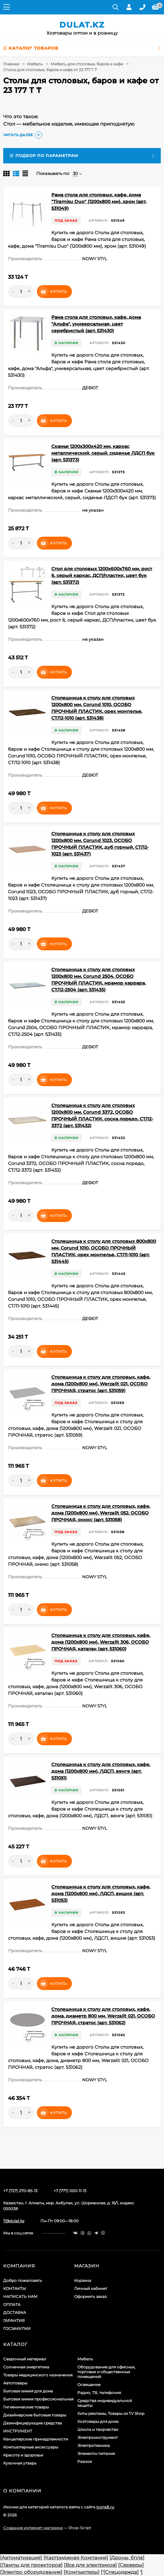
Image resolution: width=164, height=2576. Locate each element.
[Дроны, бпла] (126, 2558)
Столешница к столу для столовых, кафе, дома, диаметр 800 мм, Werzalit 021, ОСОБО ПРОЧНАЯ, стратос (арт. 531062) (103, 2016)
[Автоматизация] (21, 2558)
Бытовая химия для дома (28, 2391)
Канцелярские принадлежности (35, 2439)
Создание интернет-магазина (33, 2527)
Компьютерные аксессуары (30, 2447)
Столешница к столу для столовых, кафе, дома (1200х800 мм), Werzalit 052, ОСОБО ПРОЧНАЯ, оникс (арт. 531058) (100, 1513)
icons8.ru (105, 2507)
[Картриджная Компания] (75, 2558)
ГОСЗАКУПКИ (16, 2328)
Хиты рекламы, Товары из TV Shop (110, 2413)
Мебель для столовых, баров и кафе (87, 64)
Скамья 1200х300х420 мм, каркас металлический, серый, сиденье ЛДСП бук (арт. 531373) (103, 453)
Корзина (82, 2280)
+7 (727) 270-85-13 (20, 2190)
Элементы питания (96, 2453)
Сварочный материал (24, 2359)
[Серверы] (131, 2565)
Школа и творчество (97, 2429)
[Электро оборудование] (31, 2572)
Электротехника (93, 2445)
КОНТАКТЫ (14, 2288)
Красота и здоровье (23, 2455)
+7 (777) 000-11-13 (70, 2190)
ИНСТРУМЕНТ (17, 2431)
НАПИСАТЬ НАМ (20, 2296)
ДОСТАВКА (14, 2312)
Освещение (88, 2384)
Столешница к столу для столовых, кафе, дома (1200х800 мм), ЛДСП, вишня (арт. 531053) (100, 1893)
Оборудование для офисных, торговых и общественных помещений (106, 2372)
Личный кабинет (90, 2288)
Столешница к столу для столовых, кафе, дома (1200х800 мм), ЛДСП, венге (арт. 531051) (100, 1771)
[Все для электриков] (90, 2565)
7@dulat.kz (13, 2220)
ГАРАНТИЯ (14, 2320)
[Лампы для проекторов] (31, 2565)
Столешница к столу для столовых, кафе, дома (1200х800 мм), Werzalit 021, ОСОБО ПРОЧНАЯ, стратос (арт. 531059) (100, 1383)
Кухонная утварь (20, 2463)
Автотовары (15, 2383)
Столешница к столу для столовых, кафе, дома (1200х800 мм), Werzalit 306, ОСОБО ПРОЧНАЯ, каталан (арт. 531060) (100, 1642)
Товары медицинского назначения (38, 2375)
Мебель (35, 64)
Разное (84, 2461)
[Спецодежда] (121, 2572)
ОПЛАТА (12, 2304)
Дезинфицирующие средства (32, 2423)
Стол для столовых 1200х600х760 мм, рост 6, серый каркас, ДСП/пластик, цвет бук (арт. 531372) (101, 575)
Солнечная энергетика (26, 2367)
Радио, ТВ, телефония (99, 2392)
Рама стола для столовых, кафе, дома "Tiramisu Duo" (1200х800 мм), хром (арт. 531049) (98, 201)
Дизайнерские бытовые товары (34, 2415)
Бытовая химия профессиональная (38, 2399)
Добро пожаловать (22, 2280)
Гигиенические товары (26, 2407)
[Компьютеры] (81, 2572)
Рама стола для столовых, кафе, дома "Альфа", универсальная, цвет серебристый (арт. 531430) (96, 324)
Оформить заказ (90, 2296)
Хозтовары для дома (97, 2421)
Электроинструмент (97, 2437)
